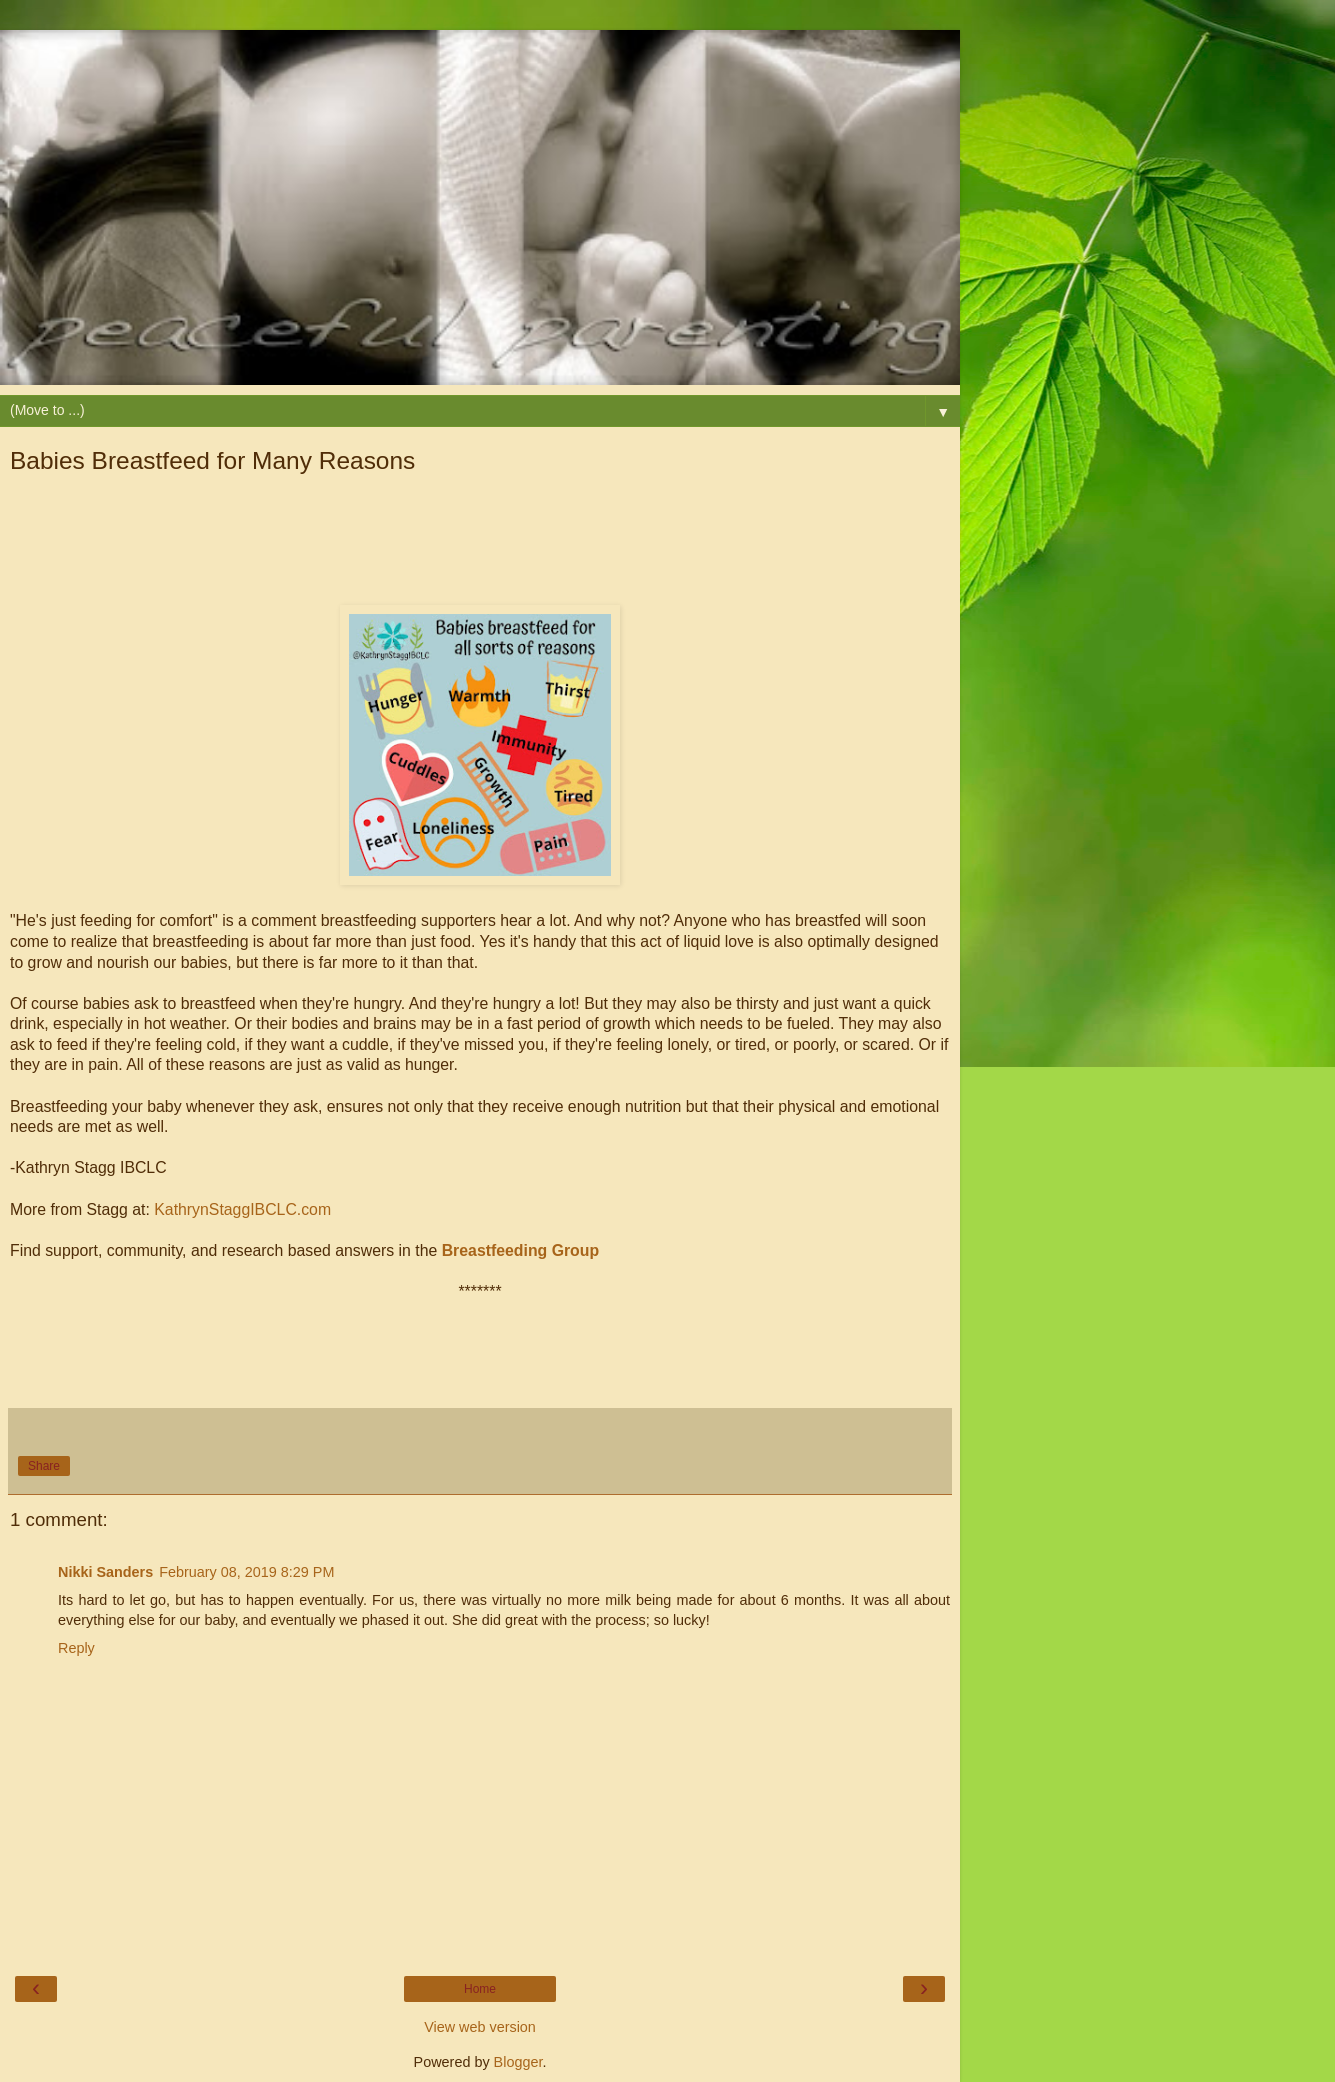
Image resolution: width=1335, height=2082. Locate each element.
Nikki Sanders (105, 1572)
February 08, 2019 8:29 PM (246, 1572)
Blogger (518, 2062)
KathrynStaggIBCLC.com (242, 1209)
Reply (76, 1648)
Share (44, 1466)
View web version (480, 2027)
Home (480, 1989)
